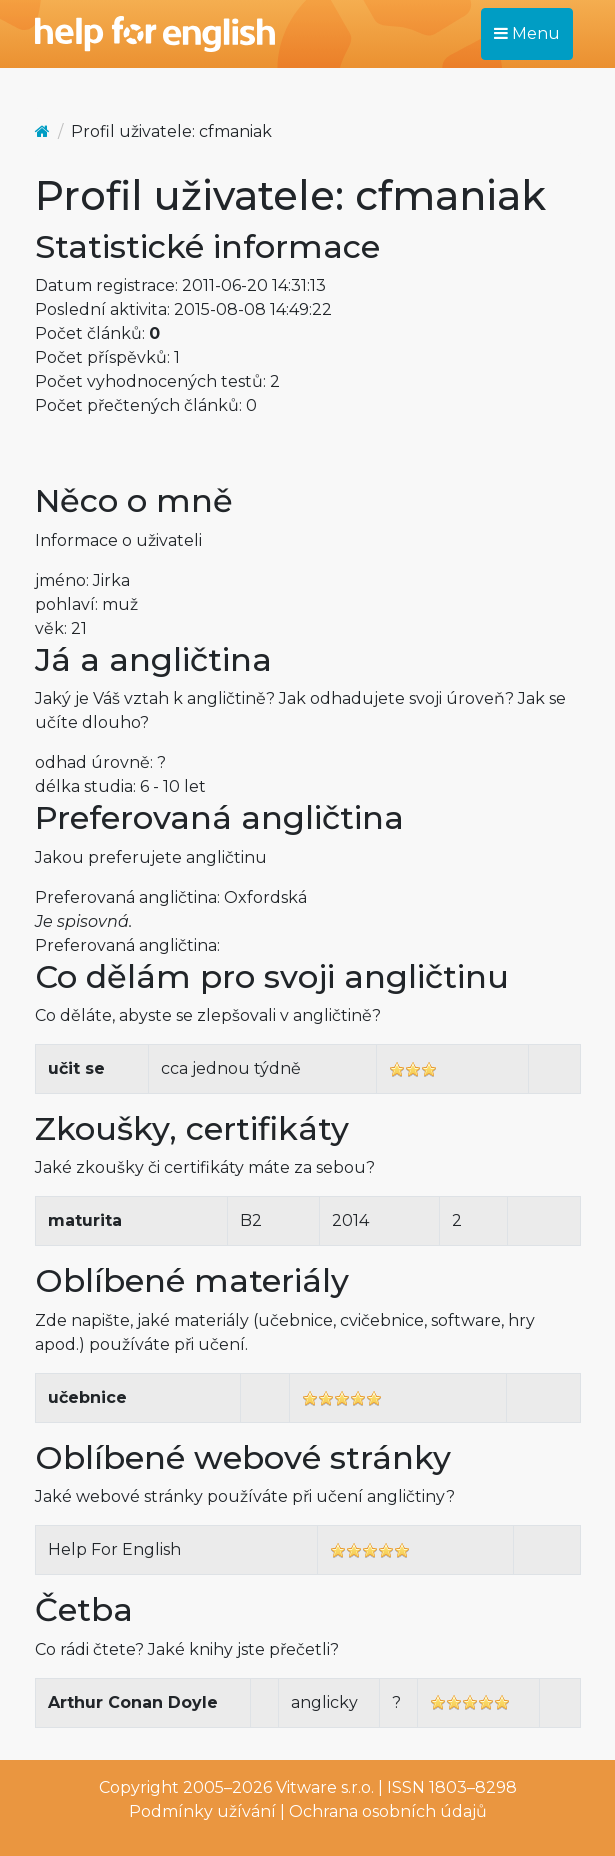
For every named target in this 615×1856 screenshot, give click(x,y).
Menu (527, 33)
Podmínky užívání (202, 1811)
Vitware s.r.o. (325, 1787)
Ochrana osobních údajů (388, 1811)
